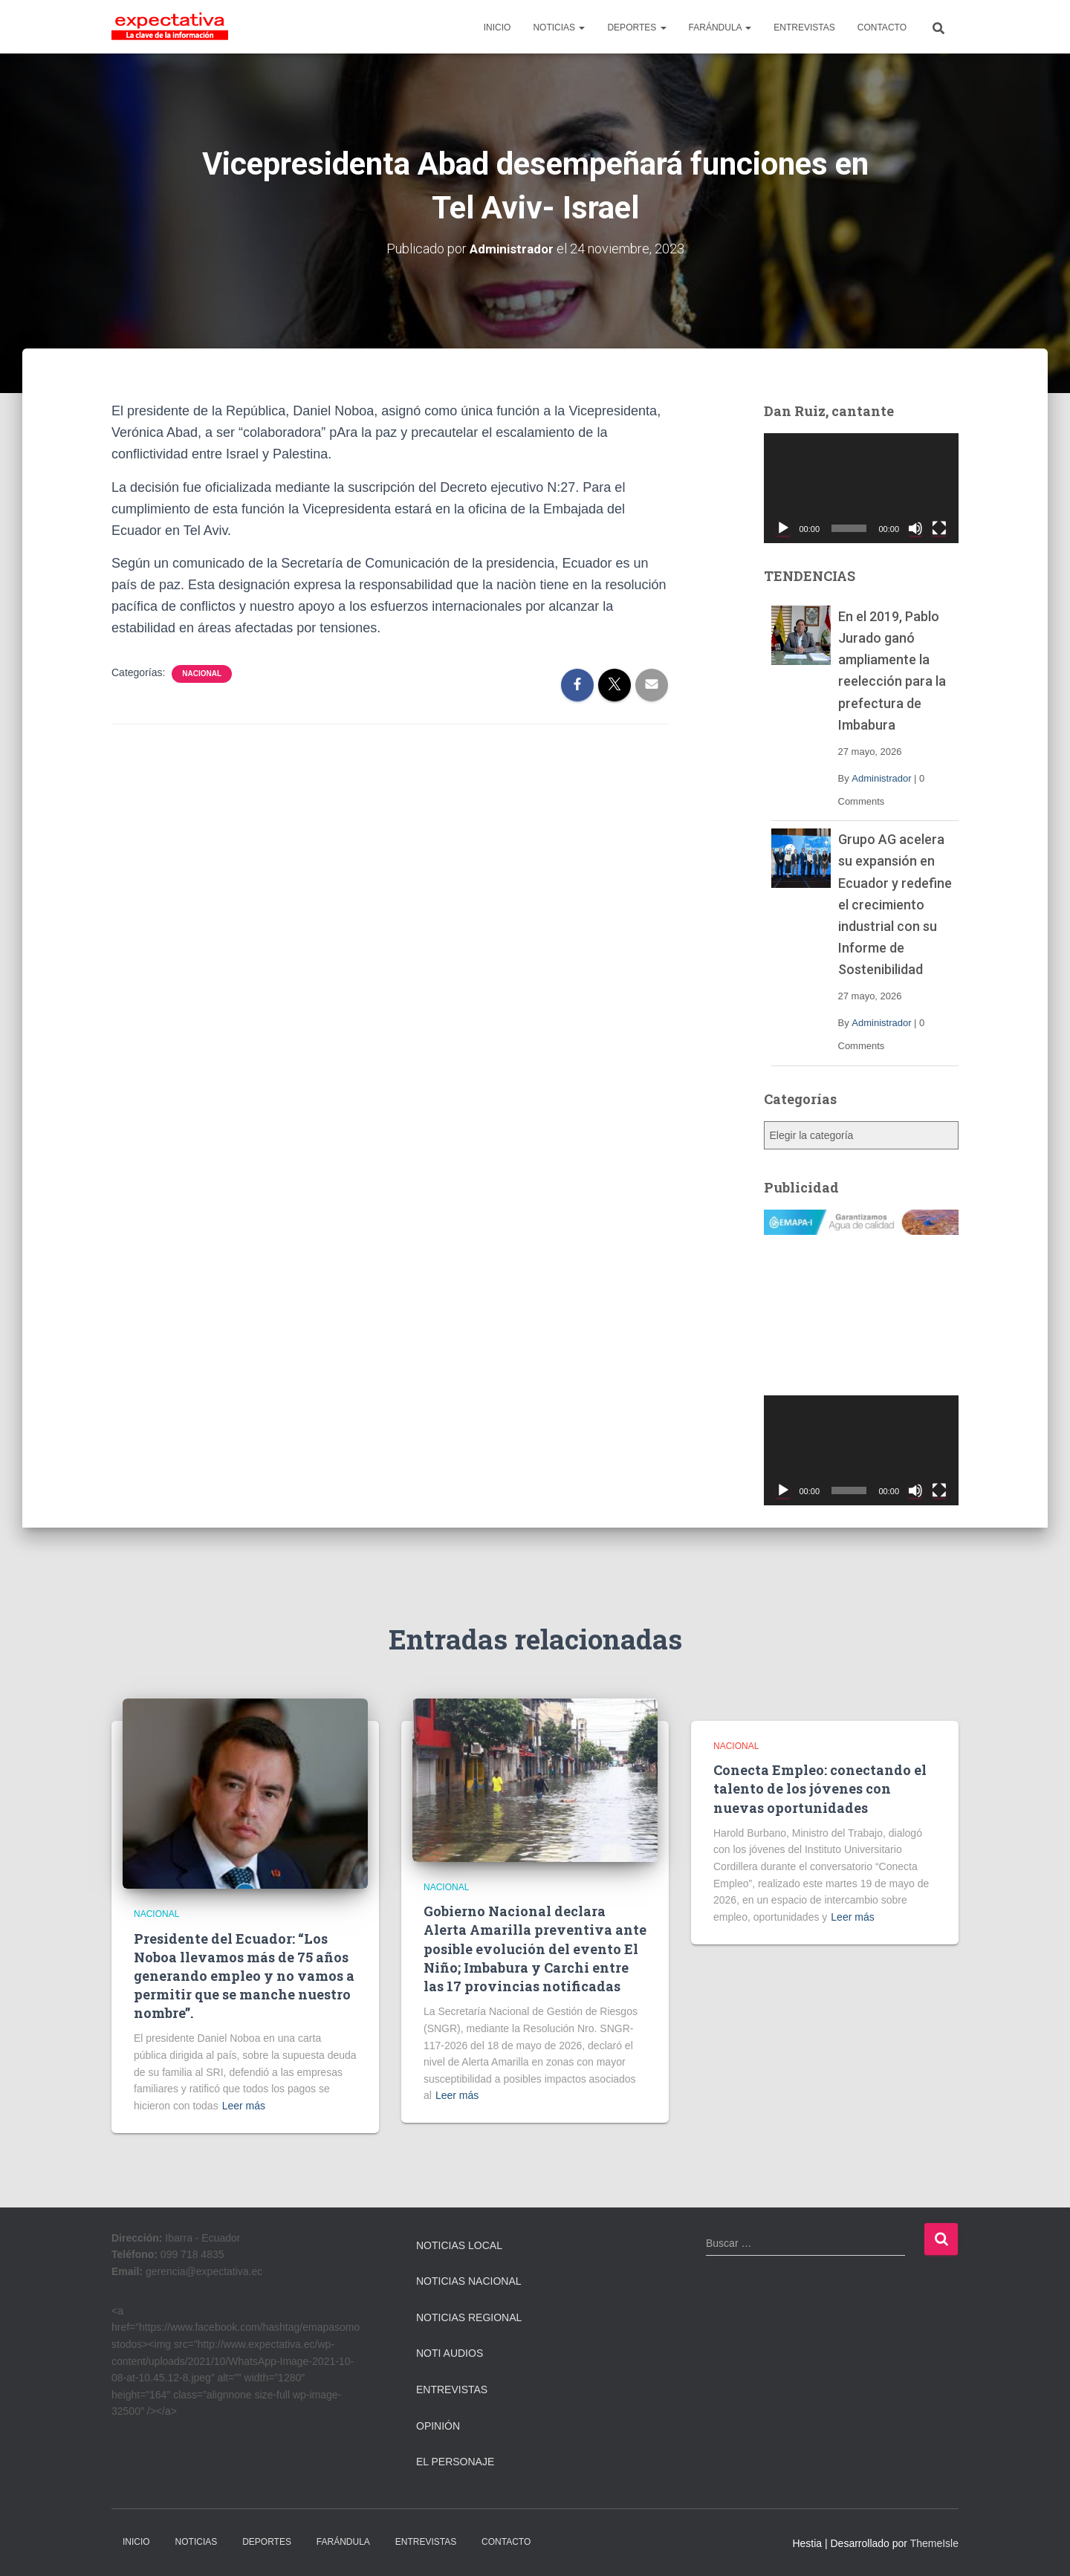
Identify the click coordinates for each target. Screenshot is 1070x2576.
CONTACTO (882, 27)
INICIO (497, 27)
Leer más (243, 2106)
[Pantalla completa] (939, 527)
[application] (861, 488)
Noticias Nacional (469, 2281)
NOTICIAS (559, 27)
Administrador (881, 777)
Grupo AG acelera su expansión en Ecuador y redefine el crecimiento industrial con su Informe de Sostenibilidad (895, 904)
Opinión (438, 2425)
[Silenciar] (915, 527)
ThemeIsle (934, 2543)
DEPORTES (636, 27)
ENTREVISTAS (804, 27)
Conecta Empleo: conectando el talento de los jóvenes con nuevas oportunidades (820, 1788)
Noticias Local (459, 2245)
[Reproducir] (783, 527)
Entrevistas (451, 2389)
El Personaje (455, 2462)
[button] (581, 27)
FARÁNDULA (720, 27)
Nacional (201, 673)
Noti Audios (449, 2353)
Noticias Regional (469, 2317)
